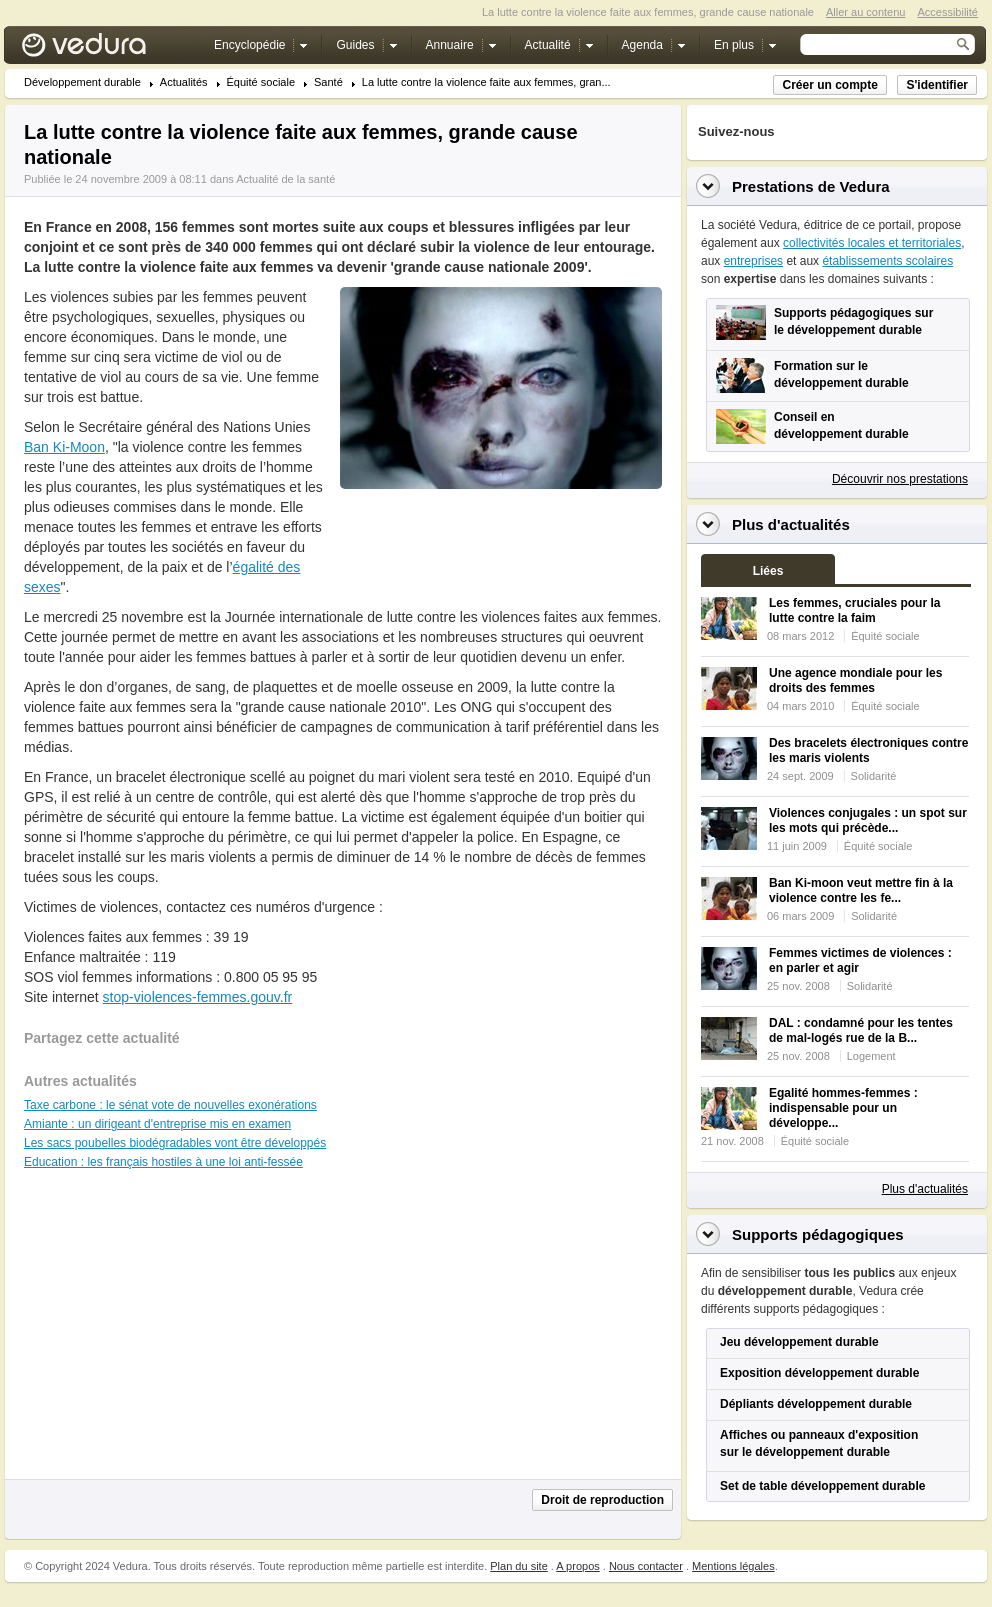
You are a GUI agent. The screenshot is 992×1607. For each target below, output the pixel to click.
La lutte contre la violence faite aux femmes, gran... (486, 82)
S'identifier (937, 85)
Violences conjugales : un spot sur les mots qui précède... (868, 820)
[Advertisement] (500, 534)
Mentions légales (733, 1566)
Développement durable (82, 82)
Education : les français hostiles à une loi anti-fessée (163, 1162)
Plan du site (518, 1566)
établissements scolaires (887, 261)
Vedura (107, 49)
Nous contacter (646, 1566)
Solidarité (874, 776)
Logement (871, 1056)
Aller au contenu (866, 12)
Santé (328, 82)
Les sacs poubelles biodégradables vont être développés (175, 1143)
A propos (577, 1566)
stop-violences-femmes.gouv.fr (198, 997)
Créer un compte (829, 85)
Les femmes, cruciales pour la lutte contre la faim (854, 610)
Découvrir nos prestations (900, 479)
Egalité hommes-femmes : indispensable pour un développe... (843, 1108)
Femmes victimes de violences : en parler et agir (860, 960)
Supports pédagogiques (818, 1234)
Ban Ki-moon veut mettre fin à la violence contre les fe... (861, 890)
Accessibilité (947, 12)
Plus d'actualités (925, 1189)
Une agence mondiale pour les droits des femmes (855, 680)
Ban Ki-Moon (64, 447)
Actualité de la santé (285, 179)
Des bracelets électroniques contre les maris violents (868, 750)
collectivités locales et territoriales (872, 243)
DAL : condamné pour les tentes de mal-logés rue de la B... (861, 1030)
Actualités (184, 82)
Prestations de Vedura (811, 186)
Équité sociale (261, 82)
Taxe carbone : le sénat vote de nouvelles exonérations (170, 1105)
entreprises (753, 261)
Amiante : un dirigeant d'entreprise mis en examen (157, 1124)
